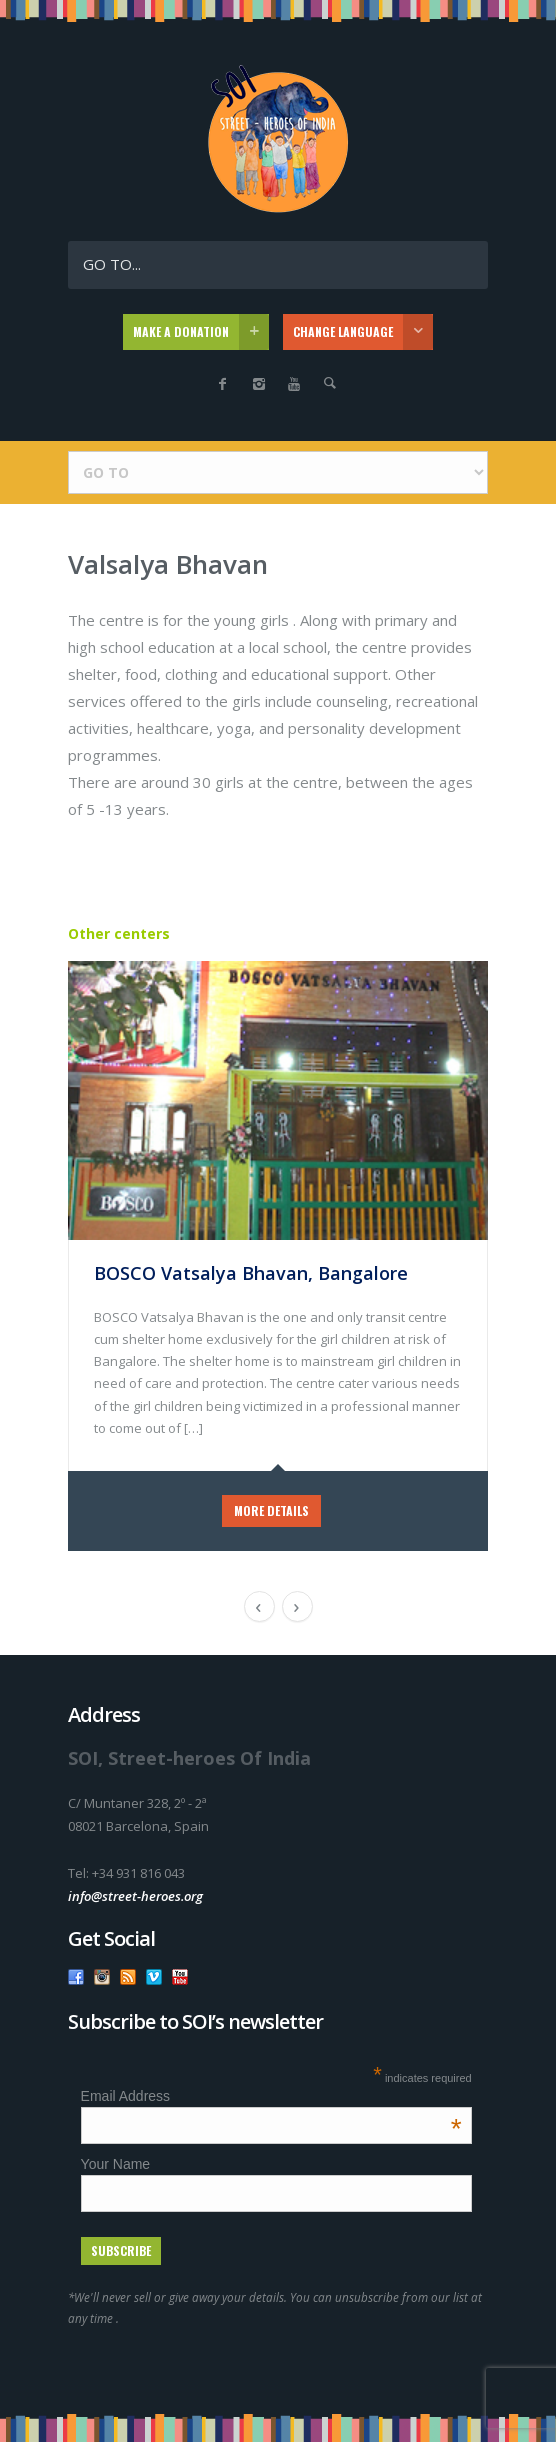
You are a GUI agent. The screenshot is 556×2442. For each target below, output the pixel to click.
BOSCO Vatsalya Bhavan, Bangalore (251, 1273)
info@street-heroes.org (135, 1896)
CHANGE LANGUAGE (363, 332)
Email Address (271, 2096)
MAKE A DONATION (201, 332)
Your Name (116, 2164)
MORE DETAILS (271, 1510)
